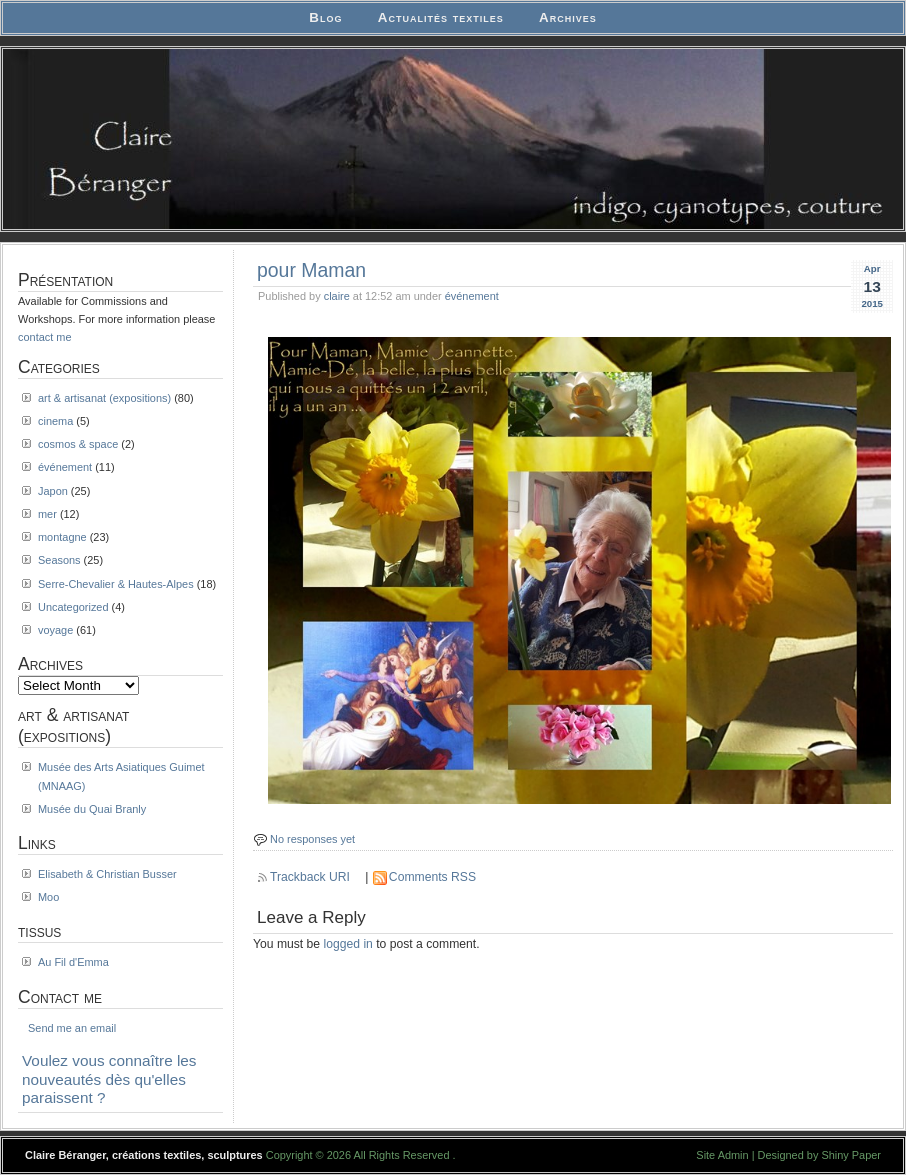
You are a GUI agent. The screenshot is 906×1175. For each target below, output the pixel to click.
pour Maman (311, 270)
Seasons (59, 560)
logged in (348, 944)
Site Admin (722, 1155)
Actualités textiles (441, 17)
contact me (45, 337)
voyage (55, 630)
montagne (62, 537)
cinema (55, 421)
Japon (53, 491)
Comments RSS (432, 877)
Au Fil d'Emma (73, 962)
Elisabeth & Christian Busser (107, 874)
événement (472, 296)
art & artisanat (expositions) (104, 398)
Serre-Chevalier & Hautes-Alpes (116, 584)
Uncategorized (73, 607)
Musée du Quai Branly (92, 809)
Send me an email (72, 1028)
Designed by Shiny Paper (819, 1155)
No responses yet (312, 839)
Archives (568, 17)
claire (337, 296)
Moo (48, 897)
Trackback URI (310, 877)
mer (47, 514)
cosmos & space (78, 444)
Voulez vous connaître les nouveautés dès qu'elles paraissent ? (109, 1079)
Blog (325, 17)
